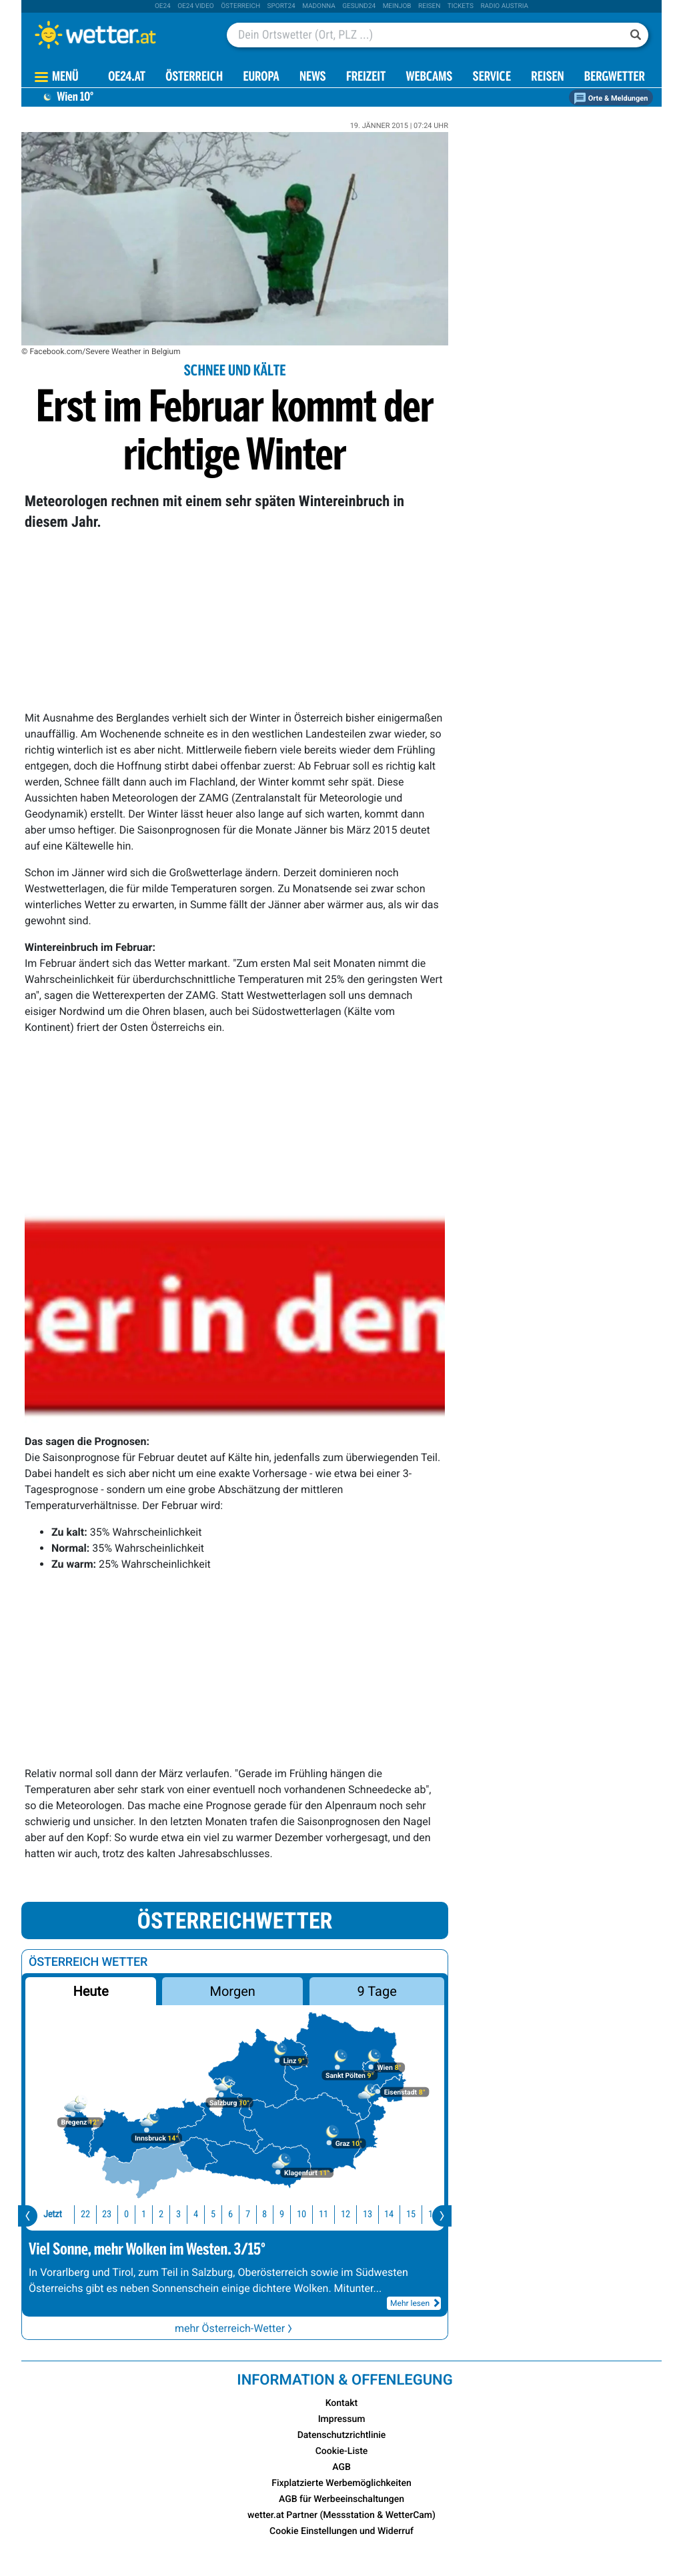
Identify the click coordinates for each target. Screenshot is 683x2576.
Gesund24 (359, 6)
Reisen (429, 6)
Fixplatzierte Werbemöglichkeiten (341, 2483)
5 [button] (183, 2214)
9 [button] (252, 2214)
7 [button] (218, 2214)
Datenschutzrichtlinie (341, 2435)
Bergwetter (614, 77)
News (312, 77)
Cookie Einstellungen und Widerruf (341, 2531)
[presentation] (27, 2216)
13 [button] (338, 2214)
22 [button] (56, 2214)
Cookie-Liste (341, 2451)
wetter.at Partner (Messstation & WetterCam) (341, 2515)
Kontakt (341, 2403)
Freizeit (366, 77)
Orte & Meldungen (611, 98)
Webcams (429, 77)
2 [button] (131, 2214)
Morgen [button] (232, 1991)
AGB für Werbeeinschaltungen (341, 2499)
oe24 (163, 6)
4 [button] (166, 2214)
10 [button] (272, 2214)
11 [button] (294, 2214)
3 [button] (149, 2214)
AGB (341, 2467)
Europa (261, 77)
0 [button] (97, 2214)
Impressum (342, 2419)
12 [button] (316, 2214)
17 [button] (425, 2214)
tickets (461, 6)
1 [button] (114, 2214)
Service (492, 77)
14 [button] (359, 2214)
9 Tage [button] (376, 1991)
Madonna (318, 6)
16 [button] (403, 2214)
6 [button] (201, 2214)
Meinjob (397, 6)
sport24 (281, 6)
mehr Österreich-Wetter (235, 2328)
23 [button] (77, 2214)
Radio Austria (504, 6)
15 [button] (381, 2214)
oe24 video (195, 6)
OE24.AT (126, 77)
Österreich (240, 6)
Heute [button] (90, 1991)
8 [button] (235, 2214)
